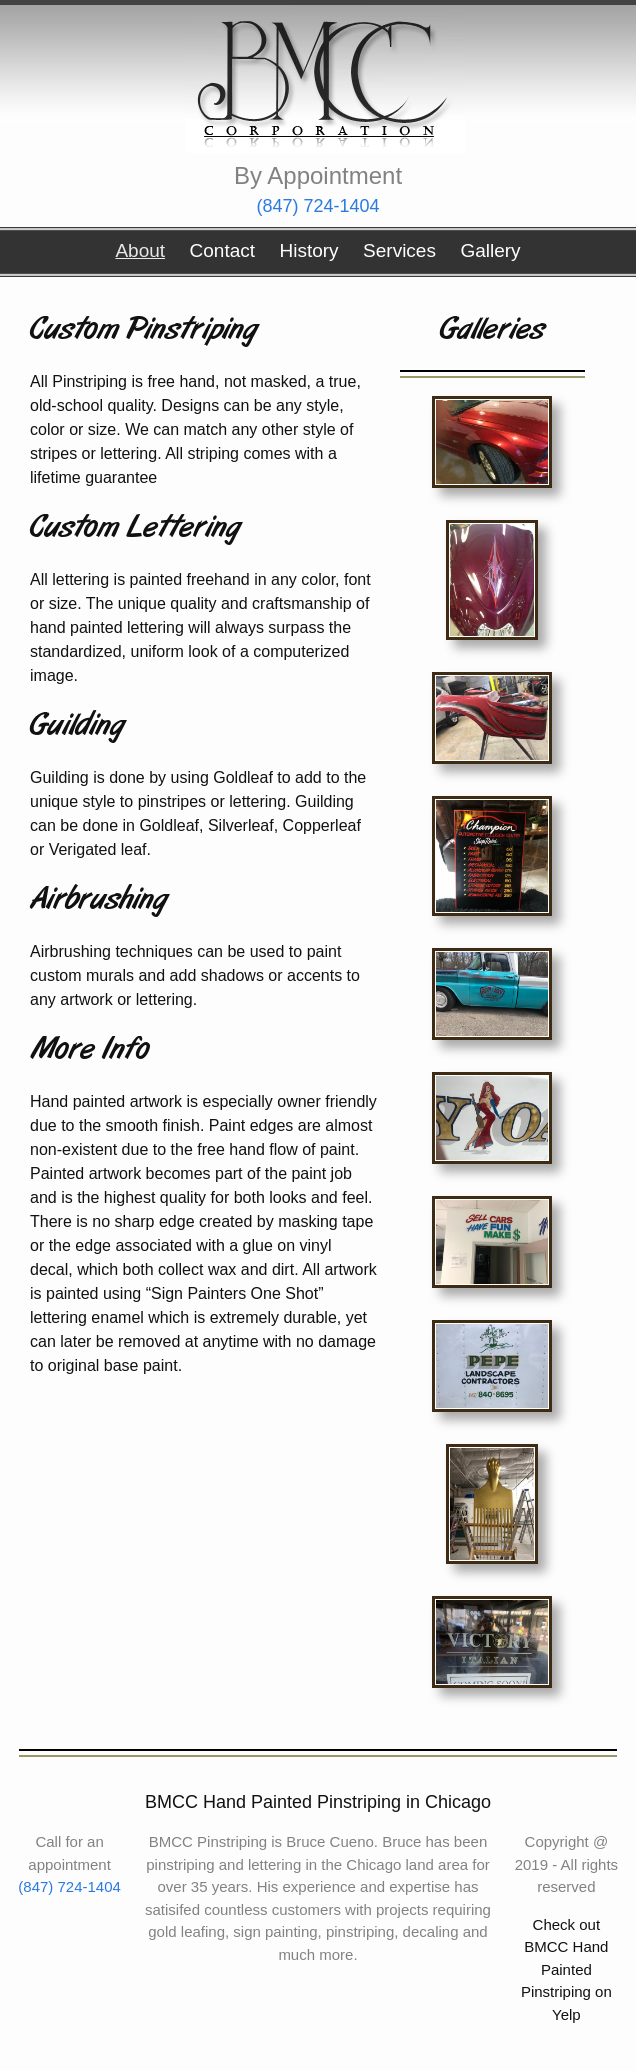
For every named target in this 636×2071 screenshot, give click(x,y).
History (308, 250)
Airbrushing (98, 900)
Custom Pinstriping (143, 330)
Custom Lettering (135, 528)
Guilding (77, 726)
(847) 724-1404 (317, 206)
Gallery (490, 250)
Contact (222, 250)
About (140, 250)
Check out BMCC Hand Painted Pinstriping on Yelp (566, 1969)
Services (399, 250)
